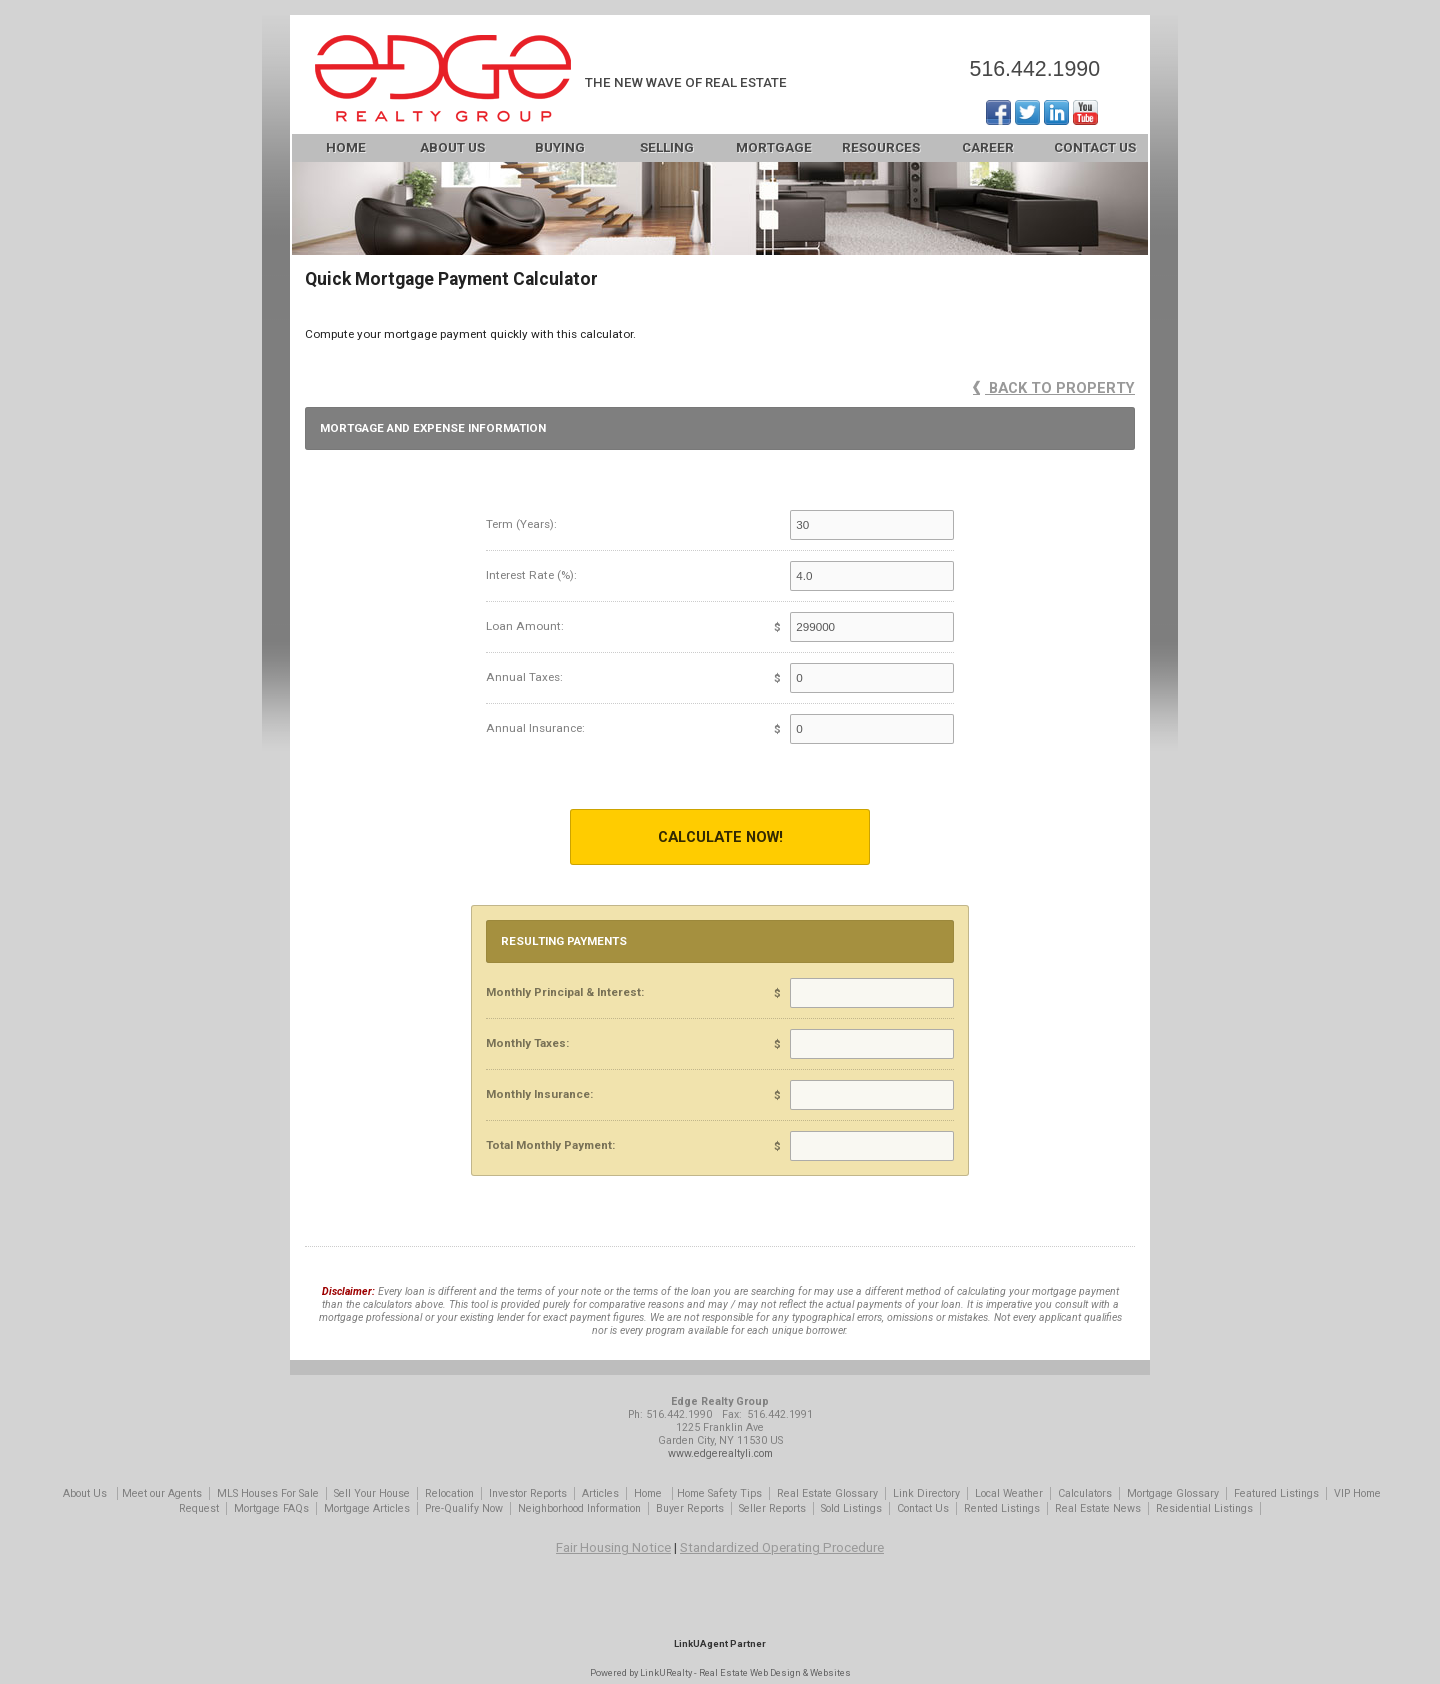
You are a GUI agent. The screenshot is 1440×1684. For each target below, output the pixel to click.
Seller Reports (772, 1508)
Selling (667, 147)
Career (988, 147)
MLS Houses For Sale (268, 1493)
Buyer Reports (690, 1508)
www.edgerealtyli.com (720, 1453)
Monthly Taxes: (527, 1043)
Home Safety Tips (719, 1493)
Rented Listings (1002, 1508)
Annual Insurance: (535, 728)
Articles (600, 1493)
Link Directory (926, 1493)
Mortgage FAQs (271, 1508)
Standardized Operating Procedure (782, 1547)
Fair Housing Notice (613, 1547)
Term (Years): (521, 524)
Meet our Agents (162, 1493)
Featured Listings (1276, 1493)
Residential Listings (1204, 1508)
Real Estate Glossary (827, 1493)
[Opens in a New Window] (720, 1614)
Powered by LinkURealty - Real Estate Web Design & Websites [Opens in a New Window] (720, 1672)
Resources (881, 147)
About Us (452, 147)
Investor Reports (528, 1493)
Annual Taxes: (524, 677)
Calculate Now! (720, 837)
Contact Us (1095, 147)
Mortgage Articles (367, 1508)
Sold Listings (851, 1508)
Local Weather (1009, 1493)
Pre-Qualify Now (464, 1508)
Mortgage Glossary (1173, 1493)
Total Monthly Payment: (550, 1145)
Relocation (449, 1493)
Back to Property (1054, 388)
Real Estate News (1098, 1508)
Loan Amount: (525, 626)
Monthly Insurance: (539, 1094)
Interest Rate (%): (531, 575)
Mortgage (774, 147)
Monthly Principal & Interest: (565, 992)
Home (346, 147)
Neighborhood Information (579, 1508)
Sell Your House (372, 1493)
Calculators (1085, 1493)
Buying (560, 147)
